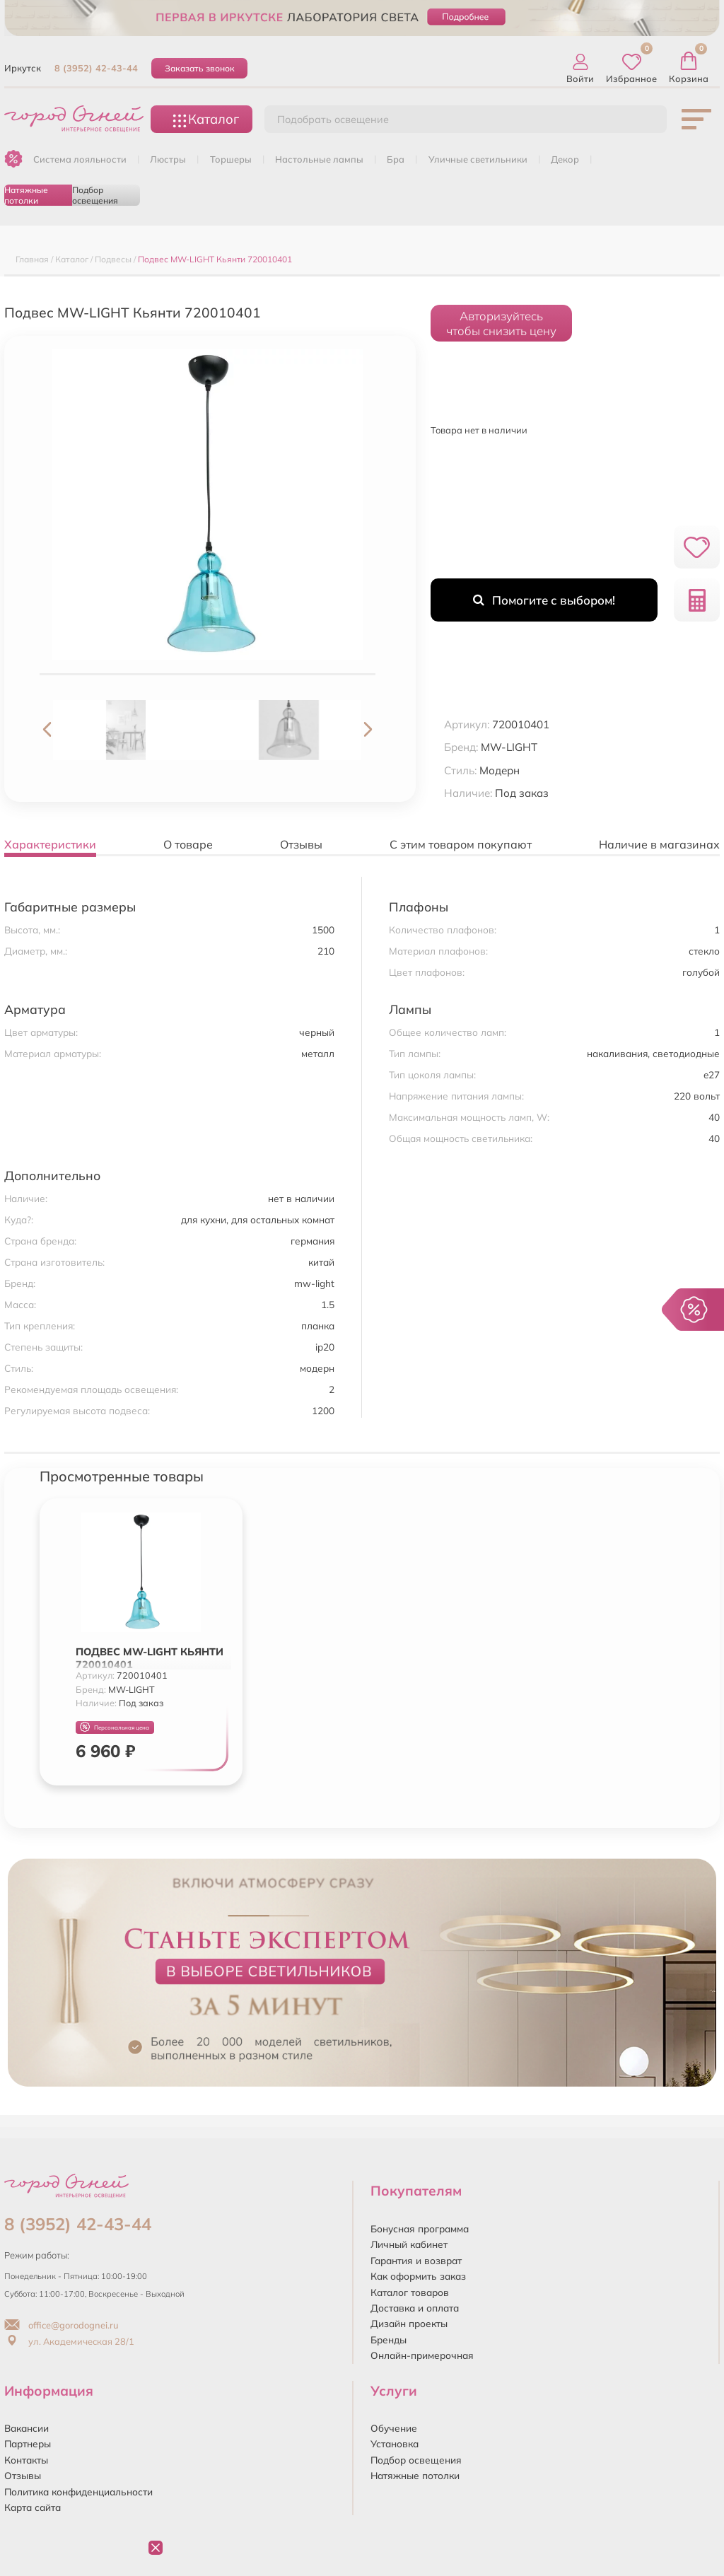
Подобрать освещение (333, 119)
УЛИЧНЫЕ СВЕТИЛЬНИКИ (477, 159)
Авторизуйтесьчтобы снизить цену (501, 323)
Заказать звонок (200, 68)
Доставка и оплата (414, 2308)
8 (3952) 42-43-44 (96, 68)
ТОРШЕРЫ (231, 159)
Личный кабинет (409, 2244)
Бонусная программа (419, 2228)
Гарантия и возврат (416, 2260)
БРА (395, 159)
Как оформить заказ (418, 2276)
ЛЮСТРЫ (168, 159)
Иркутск (22, 68)
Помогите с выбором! (544, 600)
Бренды (388, 2339)
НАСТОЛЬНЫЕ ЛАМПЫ (319, 159)
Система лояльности (80, 159)
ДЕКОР (565, 159)
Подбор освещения (95, 195)
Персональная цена (114, 1727)
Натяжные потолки (26, 195)
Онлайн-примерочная (422, 2355)
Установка (394, 2443)
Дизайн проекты (409, 2323)
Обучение (393, 2428)
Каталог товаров (409, 2292)
